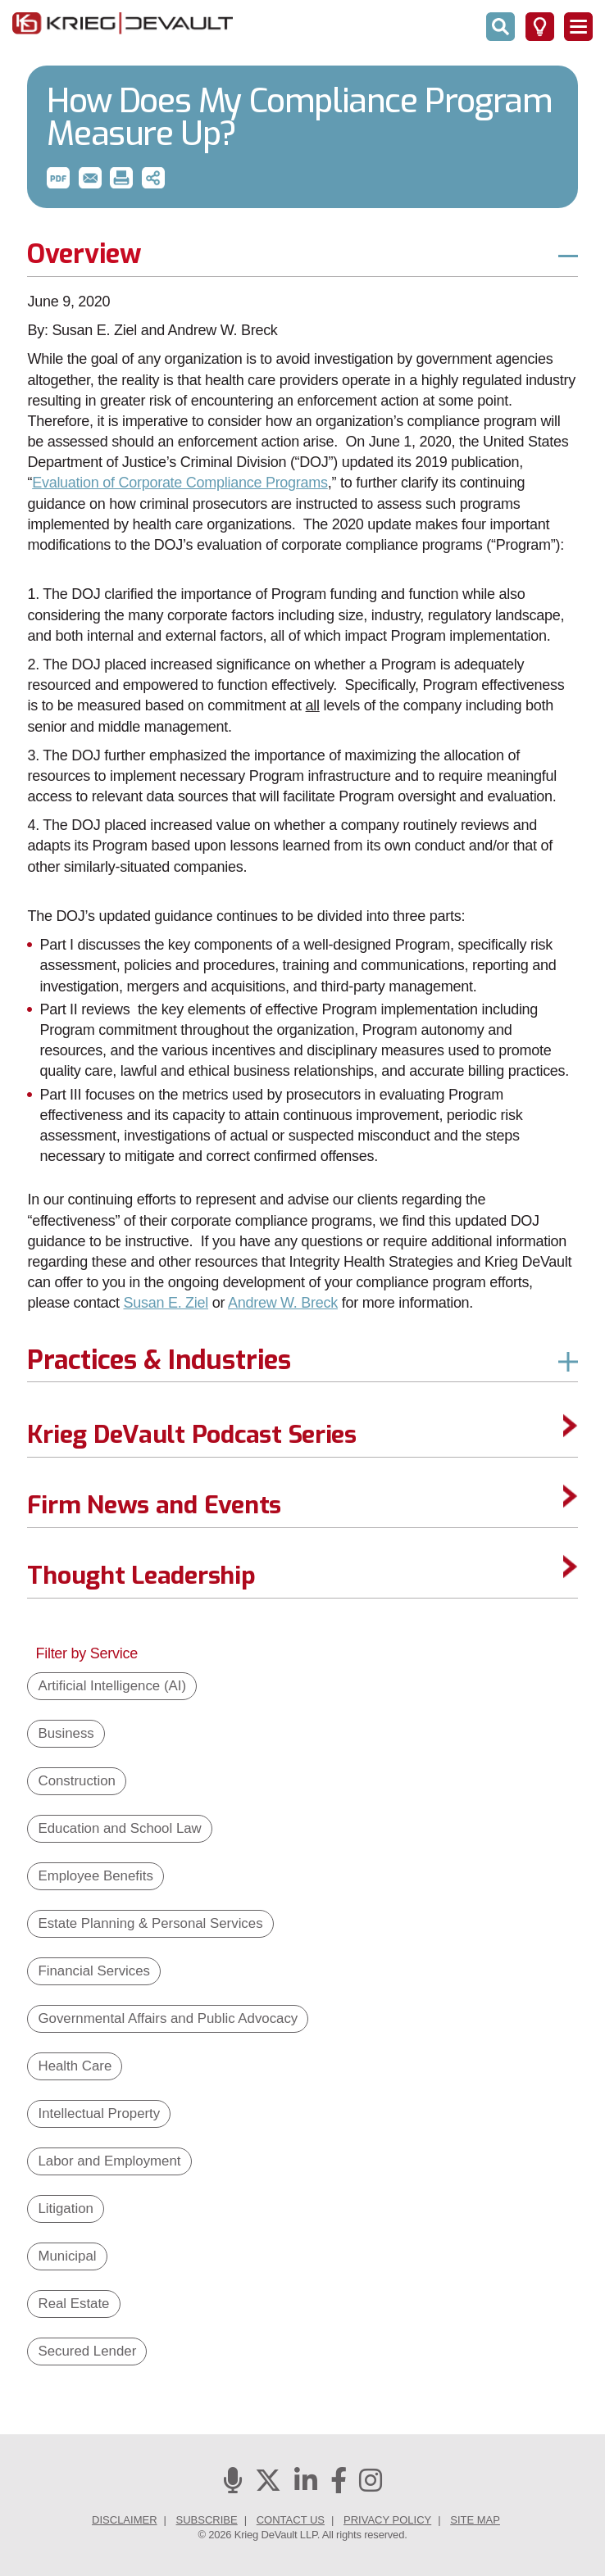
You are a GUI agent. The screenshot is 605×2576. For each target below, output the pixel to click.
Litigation (65, 2208)
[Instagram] (370, 2485)
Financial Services (94, 1971)
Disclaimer (124, 2520)
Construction (76, 1781)
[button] (58, 177)
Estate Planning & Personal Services (150, 1923)
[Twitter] (268, 2485)
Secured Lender (87, 2351)
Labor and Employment (109, 2161)
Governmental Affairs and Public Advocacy (168, 2018)
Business (65, 1733)
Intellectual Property (99, 2113)
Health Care (74, 2066)
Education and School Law (119, 1828)
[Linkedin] (305, 2485)
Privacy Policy (387, 2520)
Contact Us (291, 2520)
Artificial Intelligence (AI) (112, 1686)
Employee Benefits (95, 1876)
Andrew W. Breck (283, 1303)
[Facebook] (338, 2485)
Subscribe (207, 2520)
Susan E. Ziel (165, 1303)
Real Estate (73, 2303)
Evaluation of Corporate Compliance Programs (180, 482)
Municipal (67, 2256)
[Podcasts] (233, 2485)
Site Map (475, 2520)
